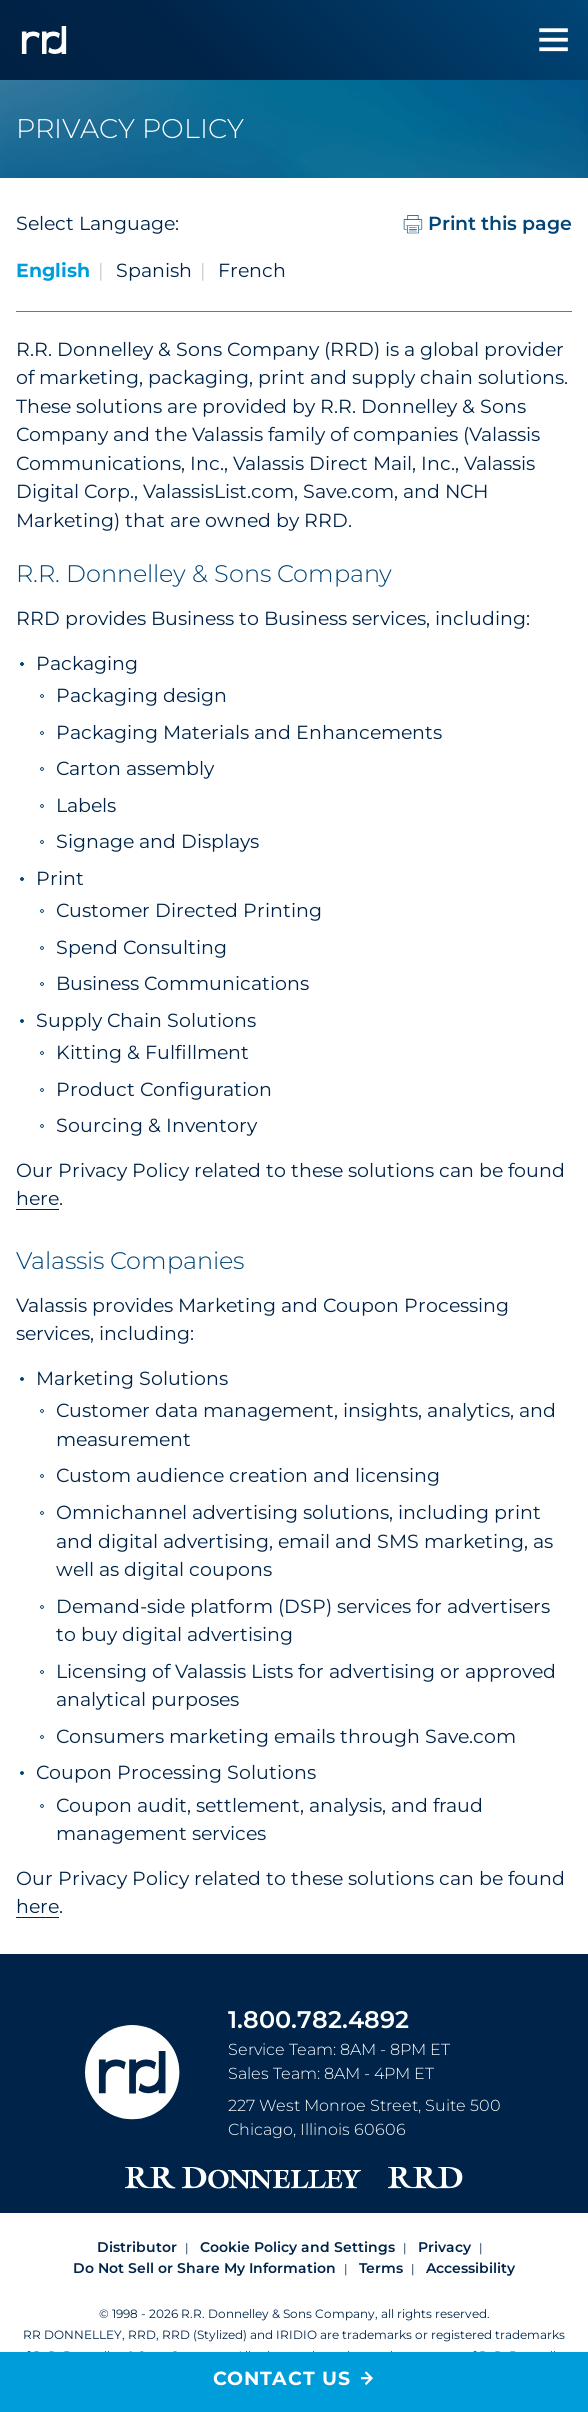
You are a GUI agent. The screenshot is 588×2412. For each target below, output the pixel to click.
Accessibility (470, 2268)
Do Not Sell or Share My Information (204, 2268)
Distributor (137, 2247)
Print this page (487, 224)
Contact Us (282, 2378)
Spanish (154, 270)
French (252, 270)
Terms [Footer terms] (381, 2268)
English (53, 270)
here (37, 1198)
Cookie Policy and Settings (297, 2247)
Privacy (444, 2247)
